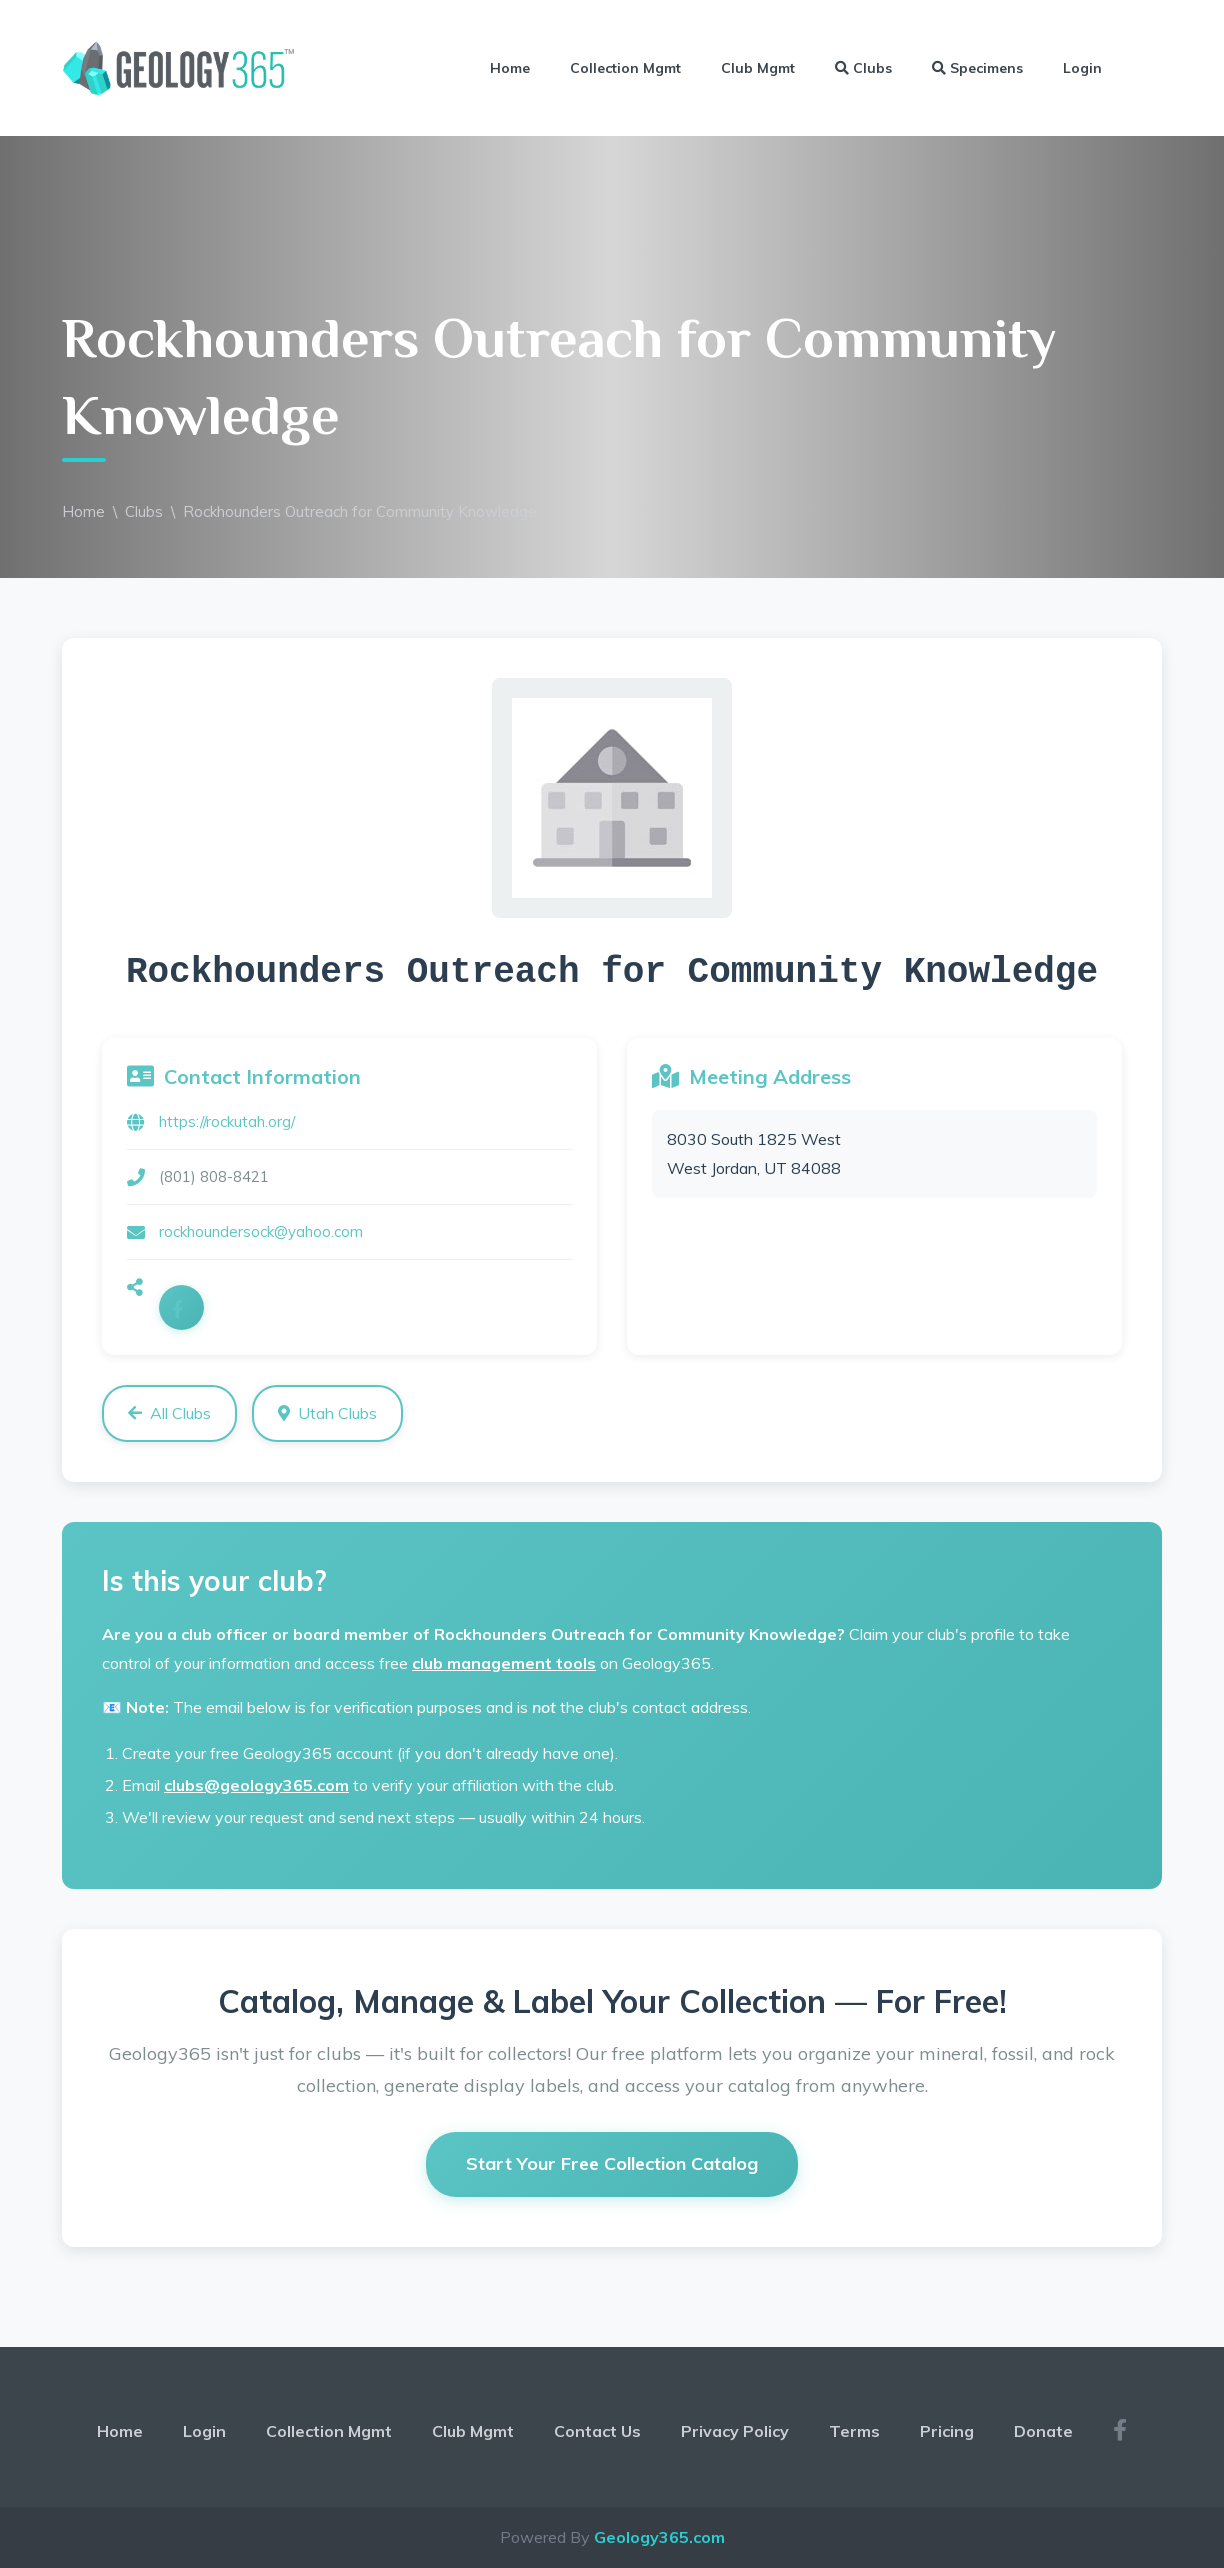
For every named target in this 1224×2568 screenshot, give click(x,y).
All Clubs (169, 1413)
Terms (854, 2431)
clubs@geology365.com (256, 1785)
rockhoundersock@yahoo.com (261, 1231)
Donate (1043, 2431)
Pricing (947, 2431)
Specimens (977, 68)
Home (510, 68)
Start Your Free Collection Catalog (612, 2163)
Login (1082, 68)
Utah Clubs (327, 1413)
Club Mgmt (758, 68)
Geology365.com (659, 2537)
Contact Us (597, 2431)
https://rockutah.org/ (227, 1121)
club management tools (504, 1663)
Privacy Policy (735, 2431)
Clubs (863, 68)
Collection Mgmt (625, 68)
